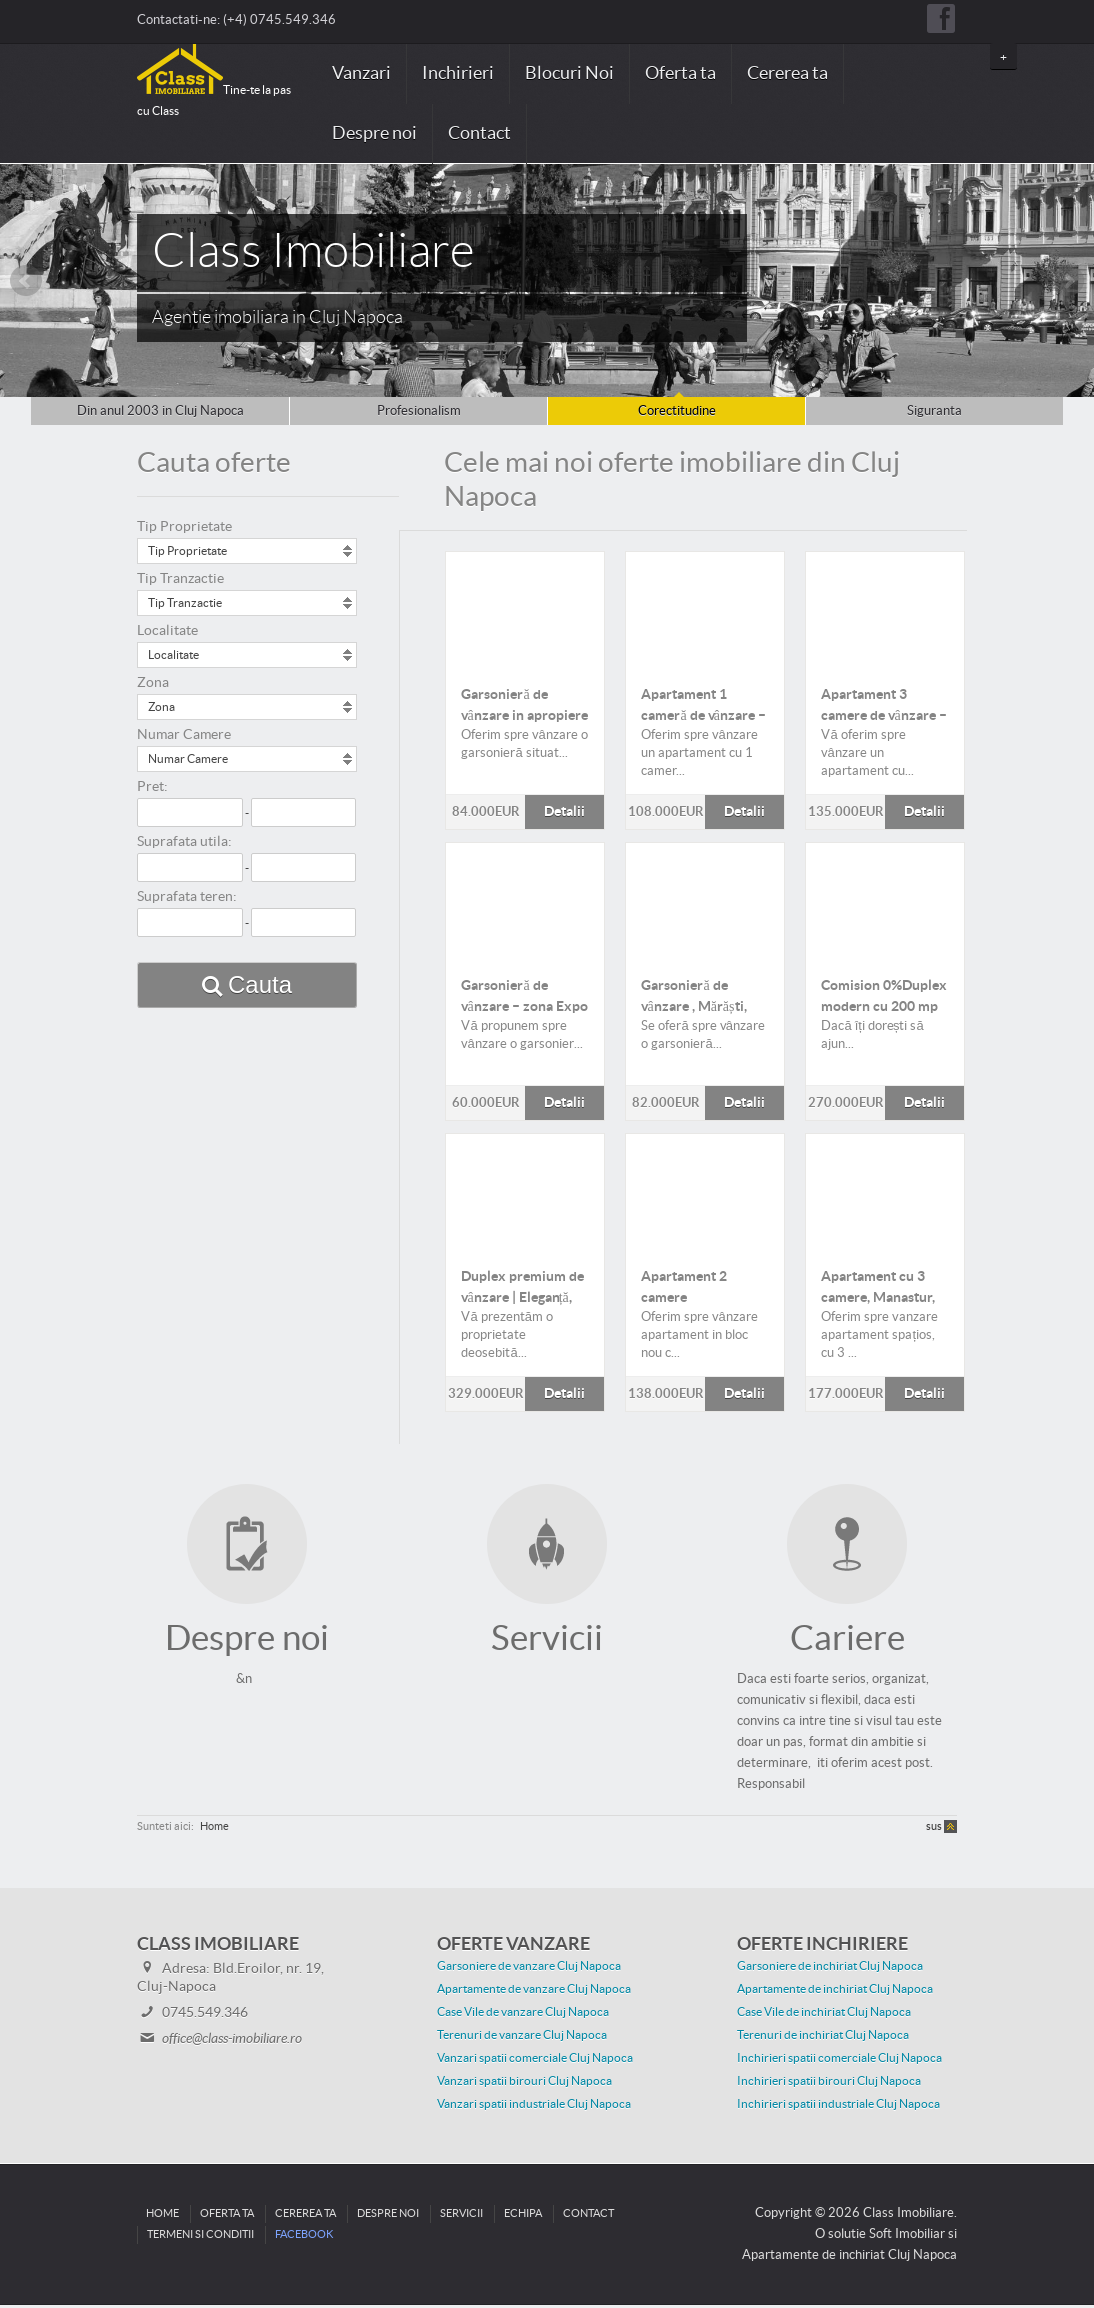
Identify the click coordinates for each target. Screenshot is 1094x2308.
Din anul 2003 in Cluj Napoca (160, 411)
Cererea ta (787, 73)
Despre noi (374, 133)
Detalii (525, 610)
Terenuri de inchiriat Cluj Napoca (823, 2038)
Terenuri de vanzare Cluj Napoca (522, 2038)
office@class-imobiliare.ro (232, 2042)
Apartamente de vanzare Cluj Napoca (534, 1992)
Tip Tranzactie (180, 579)
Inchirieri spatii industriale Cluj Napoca (838, 2107)
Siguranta (934, 411)
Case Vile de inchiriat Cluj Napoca (824, 2015)
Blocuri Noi (569, 73)
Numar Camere (184, 735)
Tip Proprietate (184, 527)
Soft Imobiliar (907, 2237)
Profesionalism (419, 411)
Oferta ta (680, 73)
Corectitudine (677, 411)
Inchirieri (458, 73)
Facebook (304, 2237)
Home (214, 1829)
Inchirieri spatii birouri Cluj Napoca (829, 2084)
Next (1068, 281)
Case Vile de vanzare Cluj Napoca (523, 2015)
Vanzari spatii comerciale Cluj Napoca (535, 2061)
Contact (479, 133)
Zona (153, 683)
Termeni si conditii (200, 2237)
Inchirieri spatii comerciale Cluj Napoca (839, 2061)
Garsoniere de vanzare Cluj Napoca (529, 1969)
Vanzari (361, 73)
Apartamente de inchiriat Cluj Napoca (835, 1992)
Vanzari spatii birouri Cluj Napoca (524, 2084)
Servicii (461, 2216)
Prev (26, 281)
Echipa (523, 2216)
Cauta (260, 984)
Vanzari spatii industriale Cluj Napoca (534, 2107)
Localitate (167, 631)
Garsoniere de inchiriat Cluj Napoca (830, 1969)
